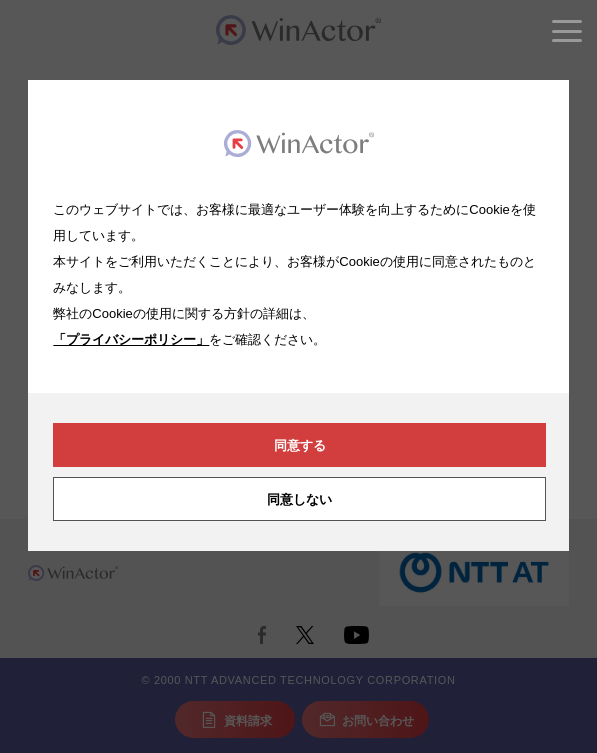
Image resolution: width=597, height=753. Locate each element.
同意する (300, 445)
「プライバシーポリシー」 (131, 339)
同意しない (299, 499)
